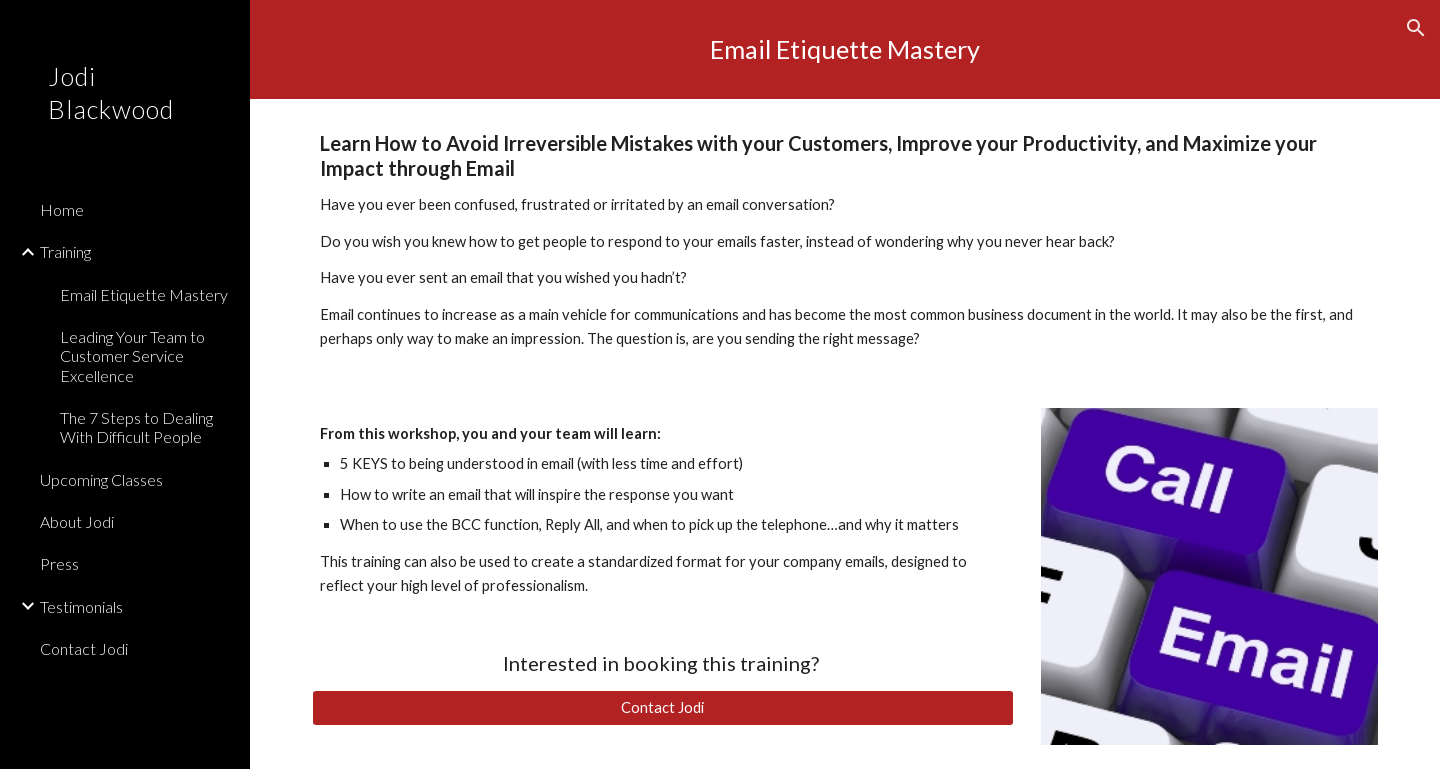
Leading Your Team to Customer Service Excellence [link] (132, 356)
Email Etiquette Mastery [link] (144, 294)
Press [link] (59, 563)
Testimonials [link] (81, 606)
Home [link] (62, 209)
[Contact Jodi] (663, 708)
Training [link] (65, 251)
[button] (1416, 28)
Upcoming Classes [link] (101, 479)
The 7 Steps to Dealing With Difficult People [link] (136, 427)
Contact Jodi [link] (84, 648)
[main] (845, 49)
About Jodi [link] (77, 521)
